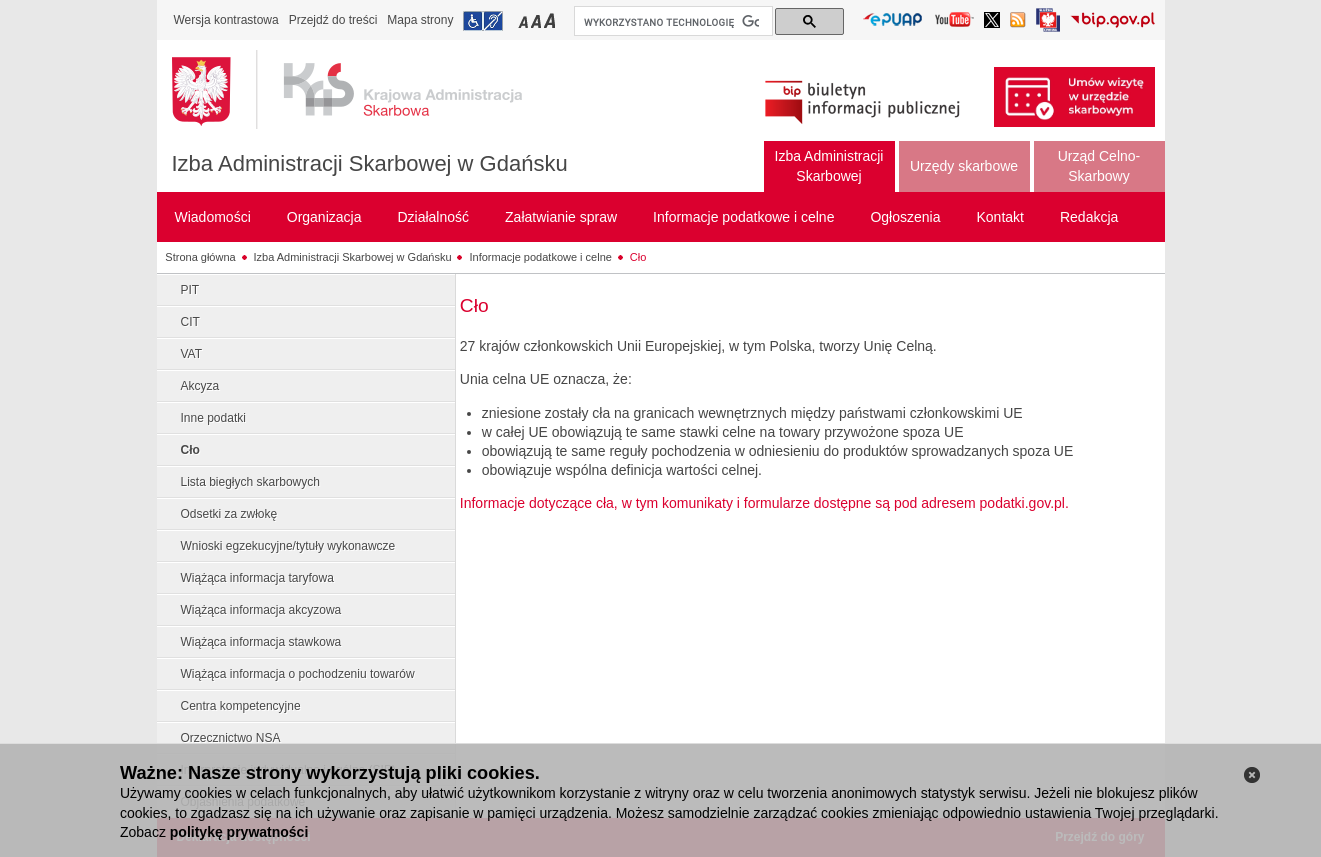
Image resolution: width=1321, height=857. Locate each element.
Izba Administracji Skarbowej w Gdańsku (370, 163)
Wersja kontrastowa (226, 20)
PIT (190, 290)
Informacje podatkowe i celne (540, 257)
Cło (638, 257)
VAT (192, 354)
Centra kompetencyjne (241, 706)
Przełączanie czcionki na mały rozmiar (525, 20)
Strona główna (200, 257)
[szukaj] (671, 22)
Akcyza (200, 386)
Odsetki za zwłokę (229, 514)
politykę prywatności (239, 832)
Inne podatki (213, 418)
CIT (190, 322)
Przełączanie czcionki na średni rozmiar (538, 20)
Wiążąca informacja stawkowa (261, 642)
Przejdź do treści (333, 20)
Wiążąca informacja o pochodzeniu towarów (298, 674)
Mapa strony (420, 20)
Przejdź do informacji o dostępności (483, 21)
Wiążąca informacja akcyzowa (261, 610)
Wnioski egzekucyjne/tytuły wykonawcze (288, 546)
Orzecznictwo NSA (231, 738)
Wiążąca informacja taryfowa (257, 578)
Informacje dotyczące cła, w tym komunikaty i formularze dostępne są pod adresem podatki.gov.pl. (764, 503)
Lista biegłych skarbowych (250, 482)
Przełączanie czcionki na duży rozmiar (551, 20)
